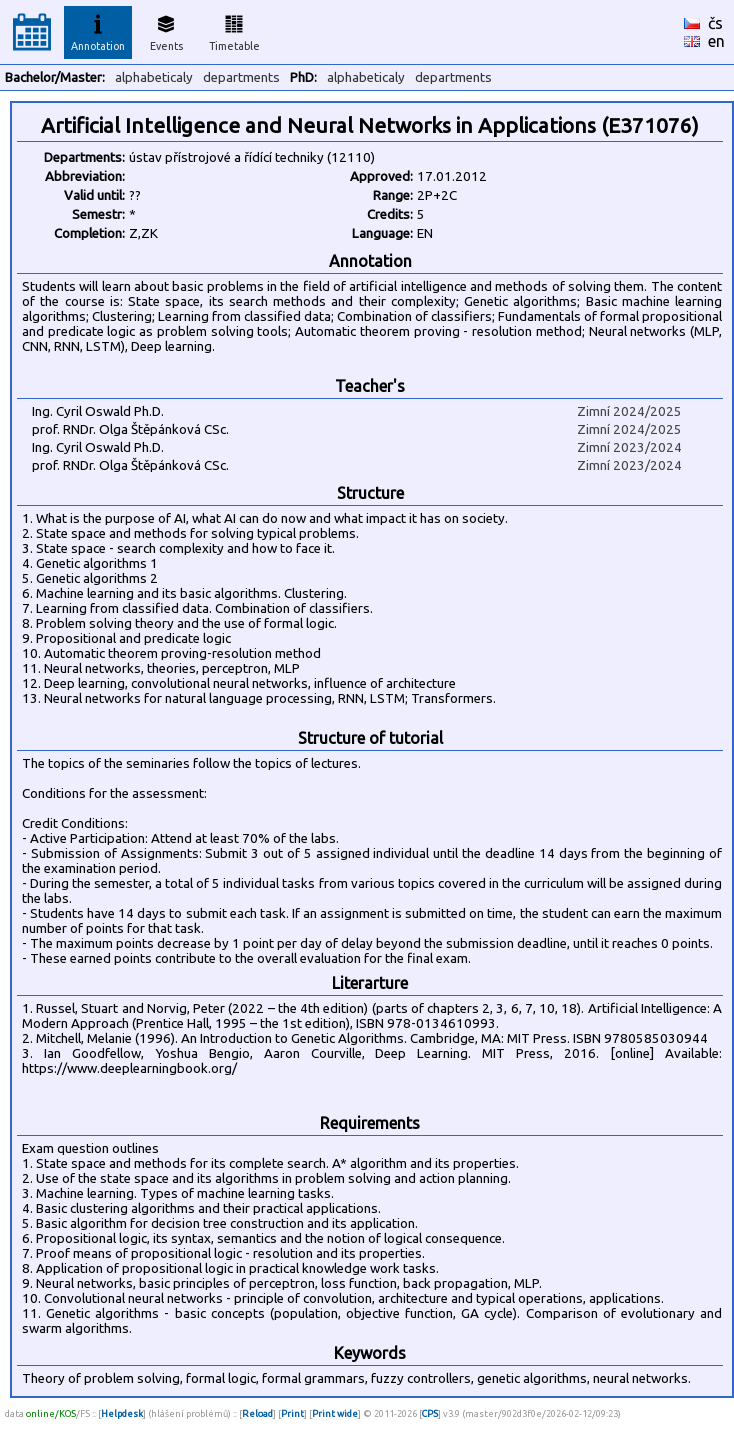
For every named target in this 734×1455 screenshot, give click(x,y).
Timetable (234, 30)
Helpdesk (122, 1413)
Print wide (335, 1413)
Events (166, 30)
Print (292, 1413)
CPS (430, 1413)
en (716, 41)
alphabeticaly (154, 77)
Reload (257, 1413)
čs (715, 23)
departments (241, 77)
